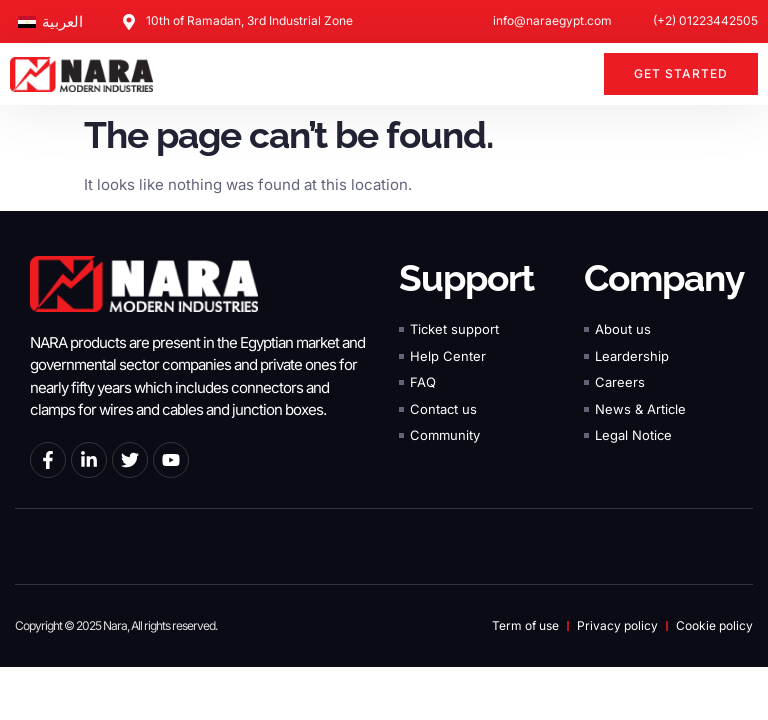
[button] (577, 74)
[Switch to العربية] (50, 21)
